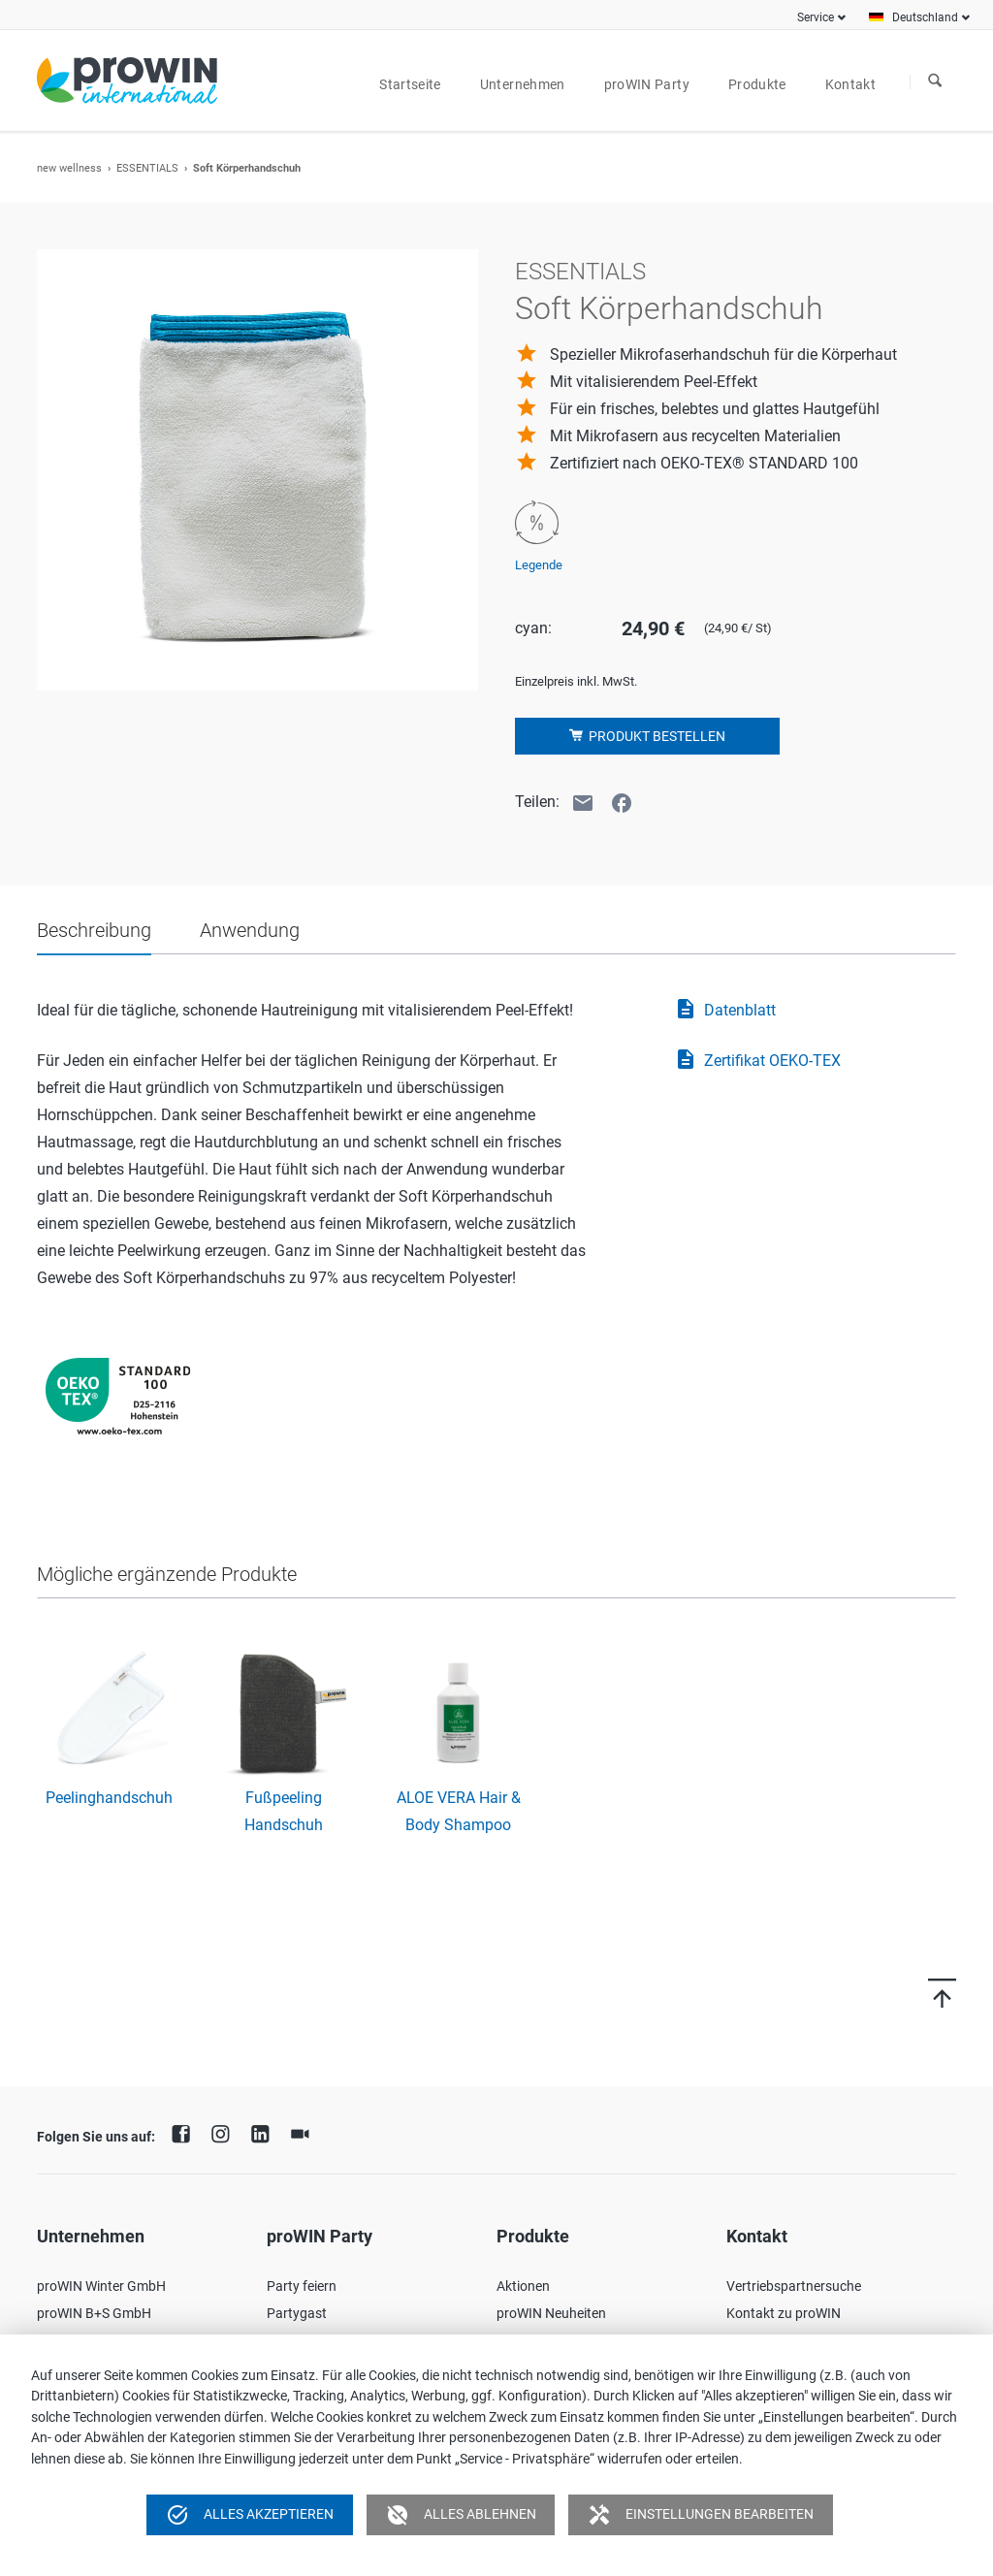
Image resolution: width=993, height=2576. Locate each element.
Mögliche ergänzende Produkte (167, 1574)
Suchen (934, 81)
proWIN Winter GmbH (101, 2286)
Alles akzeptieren (250, 2515)
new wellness (69, 168)
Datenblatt (725, 1010)
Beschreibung (94, 930)
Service (815, 17)
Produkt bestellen (655, 736)
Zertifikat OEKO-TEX (757, 1061)
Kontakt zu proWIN (783, 2313)
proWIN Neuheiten (551, 2313)
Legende (538, 565)
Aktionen (523, 2286)
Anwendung (250, 930)
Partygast (297, 2313)
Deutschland (925, 17)
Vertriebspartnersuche (793, 2286)
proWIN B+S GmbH (94, 2313)
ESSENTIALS (147, 168)
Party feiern (301, 2286)
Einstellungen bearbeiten (701, 2515)
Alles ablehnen (461, 2515)
